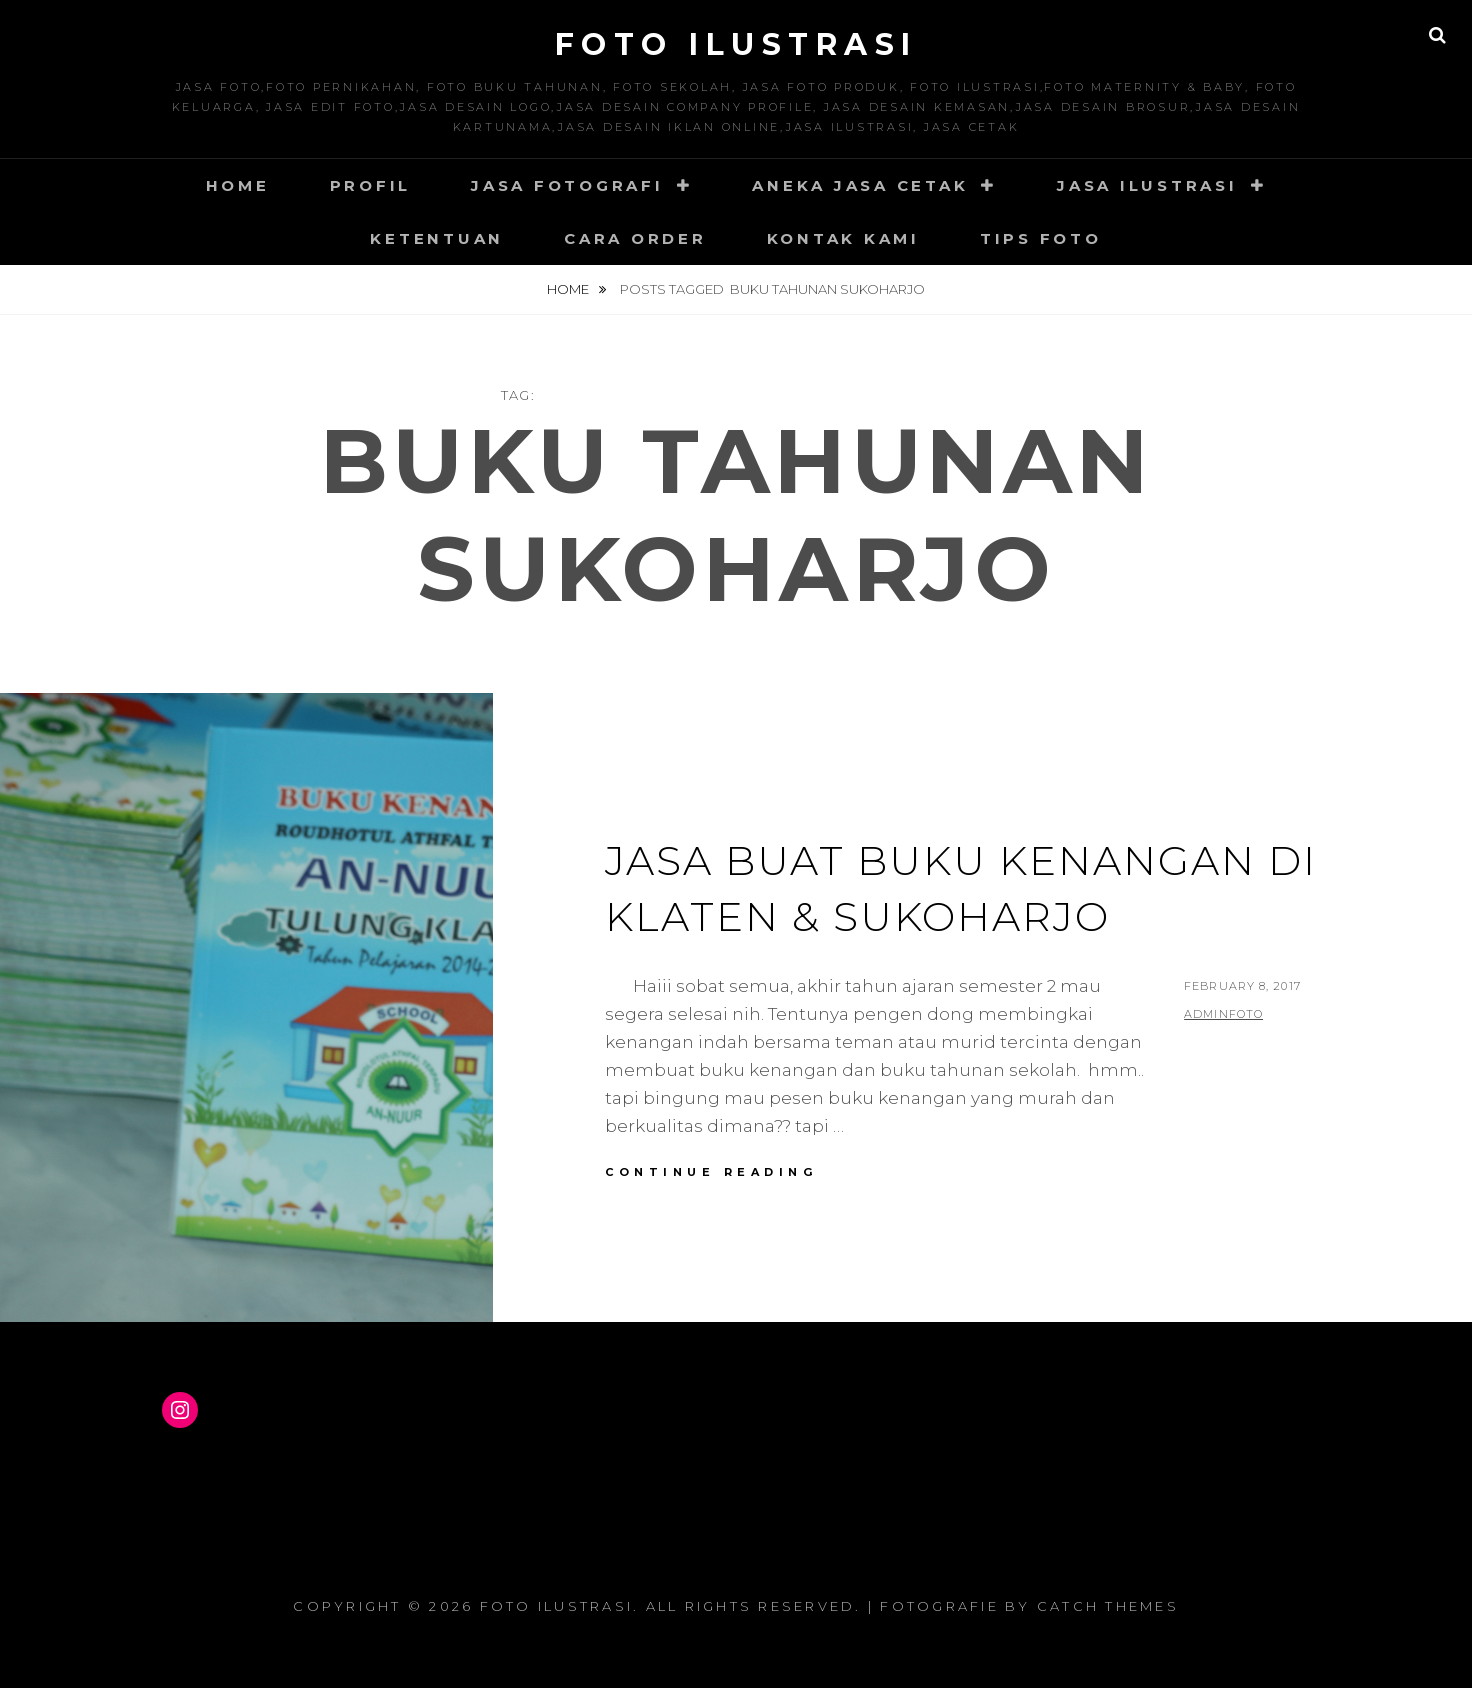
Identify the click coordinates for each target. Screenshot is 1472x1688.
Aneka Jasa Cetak (860, 185)
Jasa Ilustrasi (1147, 185)
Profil (371, 185)
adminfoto (1223, 1014)
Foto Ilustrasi (736, 44)
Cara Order (635, 238)
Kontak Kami (843, 238)
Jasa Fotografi (567, 185)
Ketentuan (437, 238)
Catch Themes (1108, 1606)
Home (238, 185)
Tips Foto (1041, 238)
